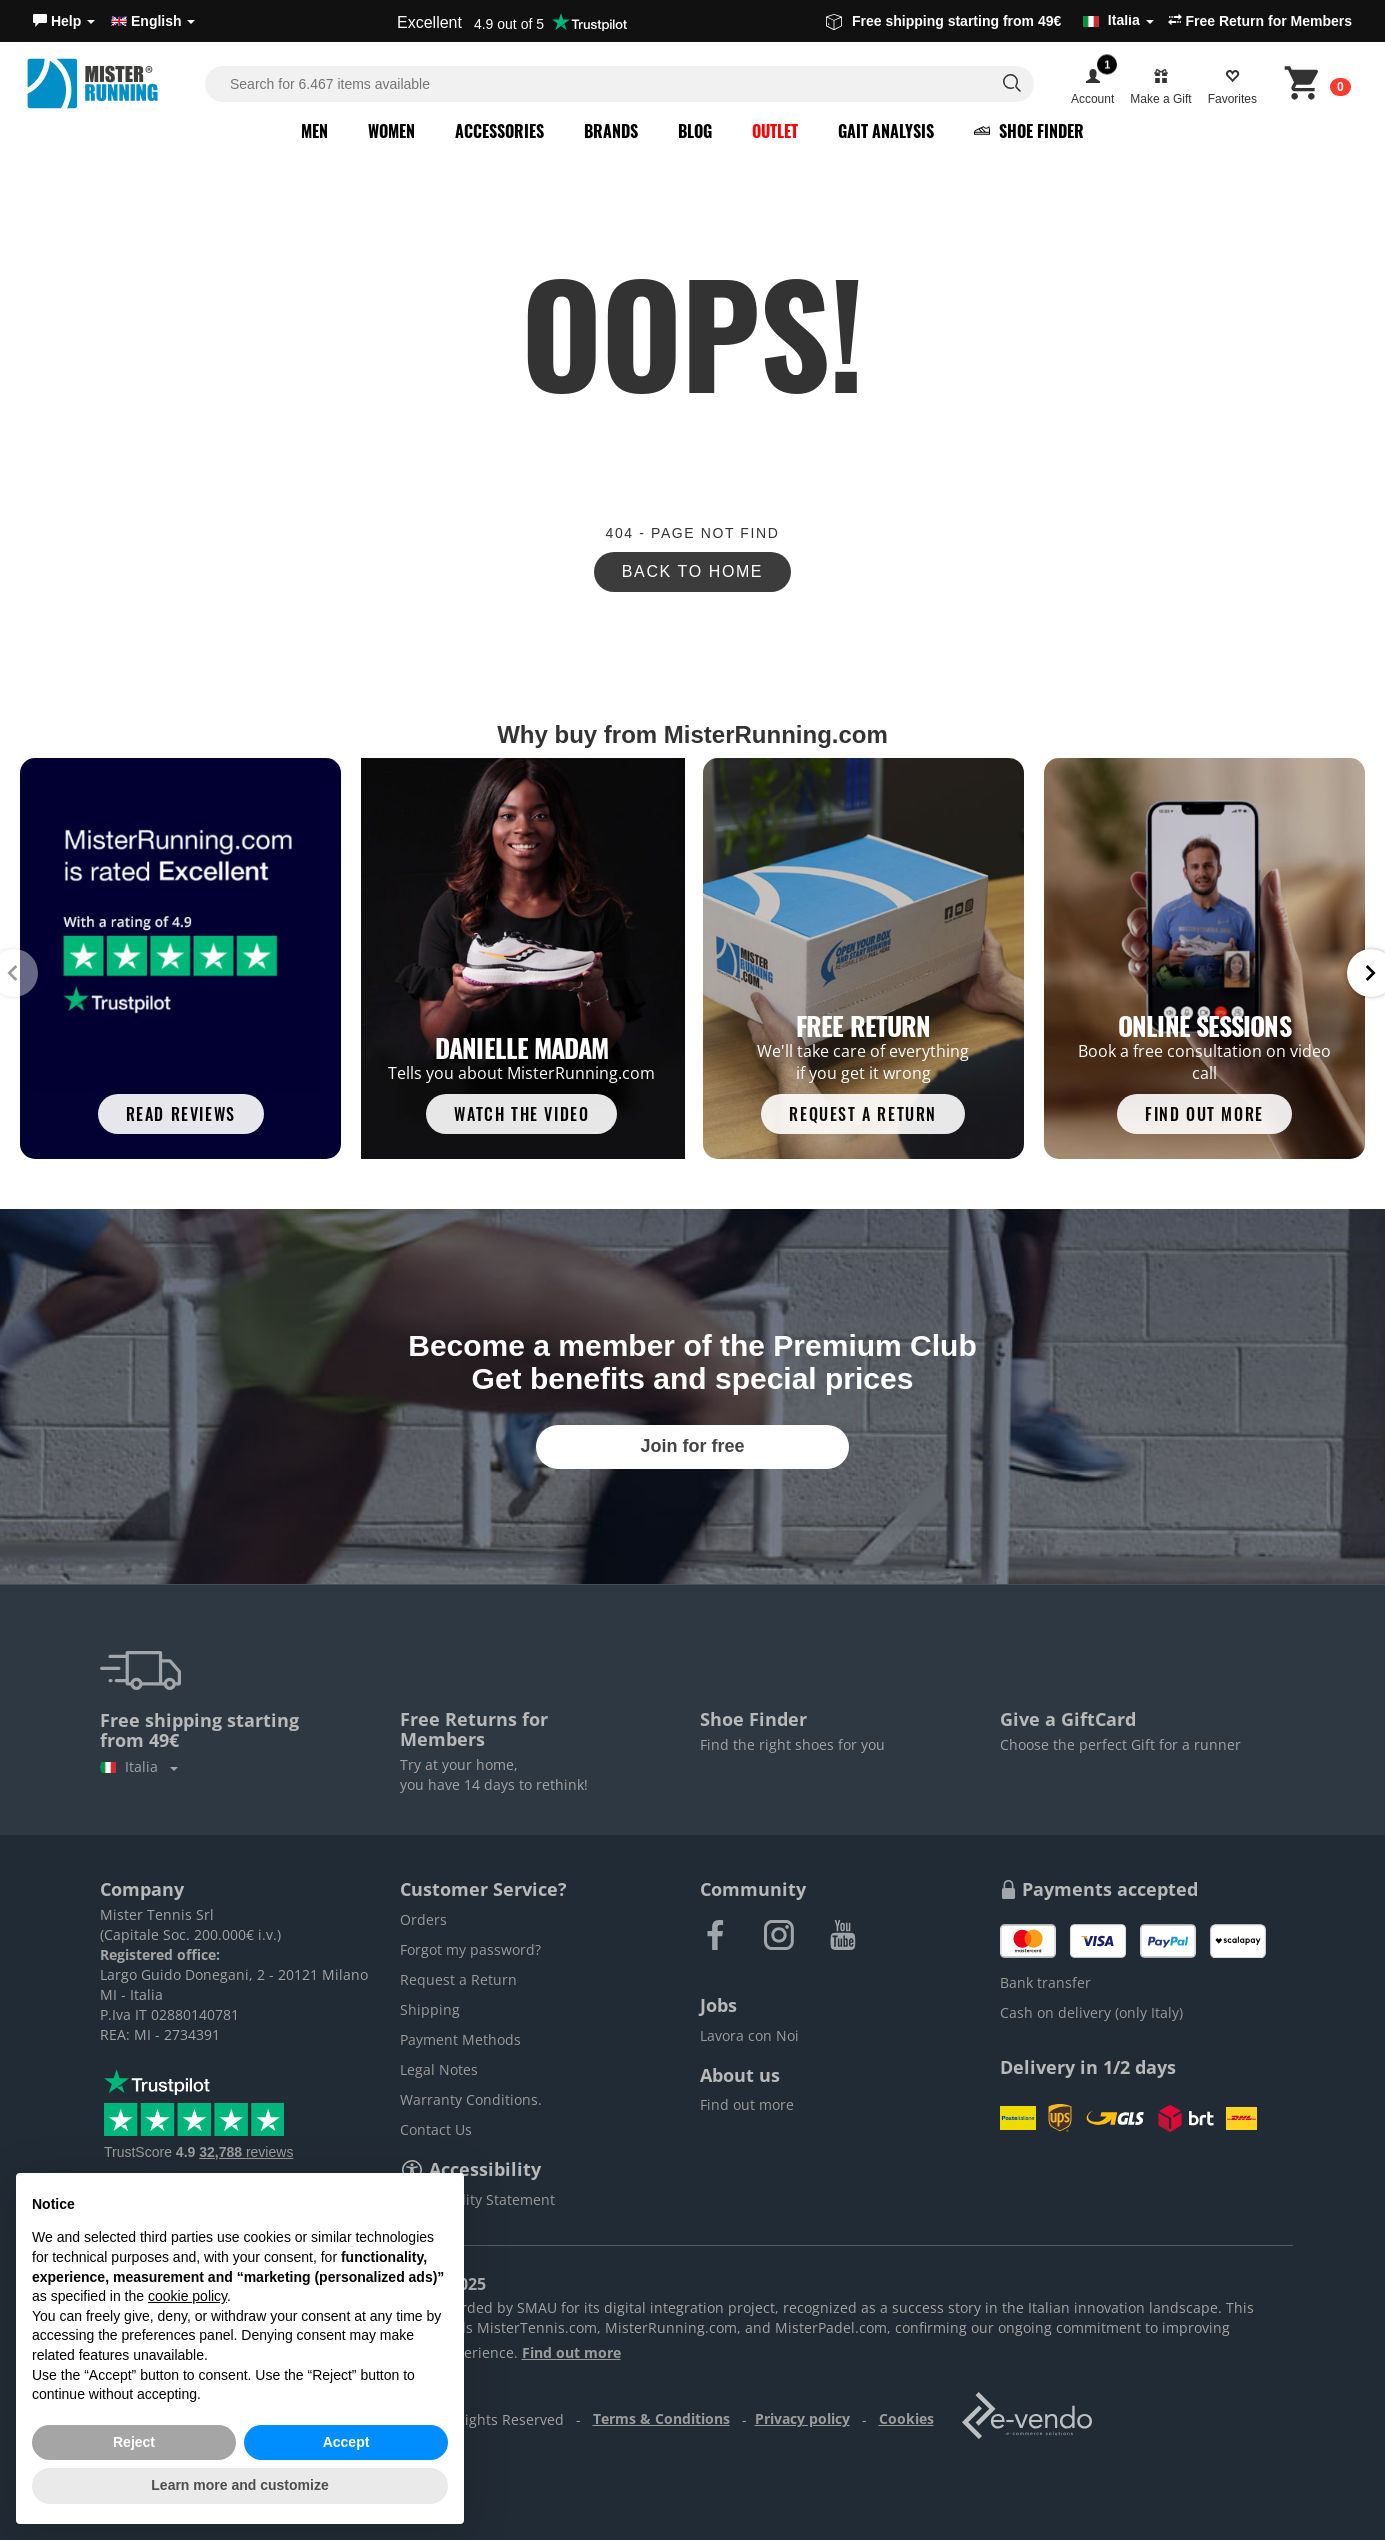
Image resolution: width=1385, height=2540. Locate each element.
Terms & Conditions (661, 2418)
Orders (423, 1919)
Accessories (499, 131)
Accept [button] (346, 2442)
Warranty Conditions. (471, 2099)
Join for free (692, 1446)
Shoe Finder (1029, 131)
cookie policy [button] (187, 2296)
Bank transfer (1045, 1982)
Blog (695, 131)
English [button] (153, 21)
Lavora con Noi (749, 2035)
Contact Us (436, 2129)
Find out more (747, 2104)
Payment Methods (460, 2039)
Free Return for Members (1260, 21)
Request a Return (458, 1979)
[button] (64, 21)
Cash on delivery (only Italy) (1091, 2012)
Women (391, 131)
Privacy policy (802, 2418)
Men (314, 131)
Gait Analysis (886, 131)
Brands (611, 131)
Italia (139, 1766)
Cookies (906, 2418)
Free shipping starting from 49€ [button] (990, 21)
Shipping (430, 2009)
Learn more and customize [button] (239, 2485)
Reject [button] (134, 2442)
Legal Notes (439, 2069)
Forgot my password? (470, 1949)
